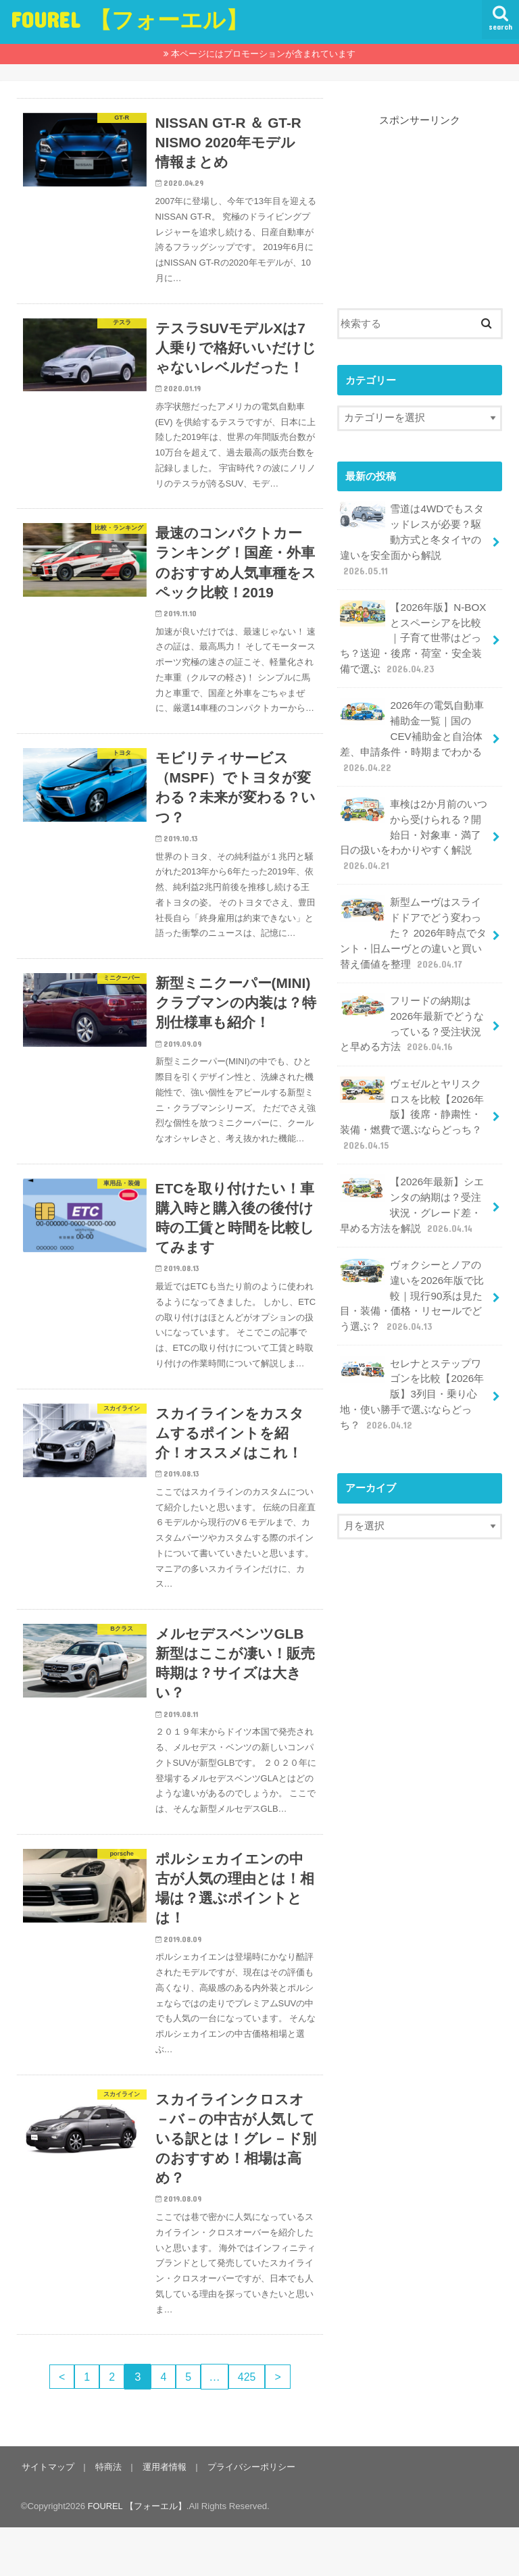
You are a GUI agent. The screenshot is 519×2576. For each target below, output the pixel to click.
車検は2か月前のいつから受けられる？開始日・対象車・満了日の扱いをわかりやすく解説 (413, 826)
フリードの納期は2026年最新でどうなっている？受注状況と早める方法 (411, 1010)
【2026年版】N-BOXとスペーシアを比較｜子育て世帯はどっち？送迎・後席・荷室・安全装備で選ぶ (412, 634)
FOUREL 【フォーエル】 (129, 19)
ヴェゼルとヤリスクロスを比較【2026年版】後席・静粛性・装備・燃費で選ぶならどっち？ (411, 1099)
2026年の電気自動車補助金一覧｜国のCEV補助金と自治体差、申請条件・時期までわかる (411, 730)
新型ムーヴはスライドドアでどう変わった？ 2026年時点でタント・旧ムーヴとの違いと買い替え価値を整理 (413, 922)
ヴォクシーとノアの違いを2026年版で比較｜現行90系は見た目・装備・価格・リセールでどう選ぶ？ (411, 1275)
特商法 (106, 2515)
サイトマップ (47, 2515)
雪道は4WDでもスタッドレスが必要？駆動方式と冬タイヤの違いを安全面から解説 (411, 538)
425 (250, 2425)
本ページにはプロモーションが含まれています (263, 54)
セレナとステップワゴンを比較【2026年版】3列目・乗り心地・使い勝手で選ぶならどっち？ (411, 1371)
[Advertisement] (419, 195)
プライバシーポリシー (247, 2515)
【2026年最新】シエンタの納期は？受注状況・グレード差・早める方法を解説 (411, 1186)
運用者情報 (162, 2515)
